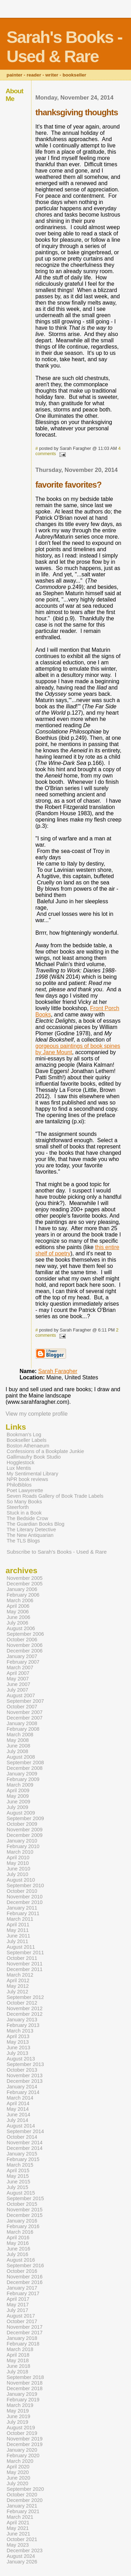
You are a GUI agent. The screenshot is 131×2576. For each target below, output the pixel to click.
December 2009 (25, 1835)
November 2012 (25, 2008)
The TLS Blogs (23, 1541)
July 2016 (17, 2254)
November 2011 (25, 1963)
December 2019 (25, 2444)
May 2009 (18, 1796)
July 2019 (17, 2422)
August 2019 (21, 2427)
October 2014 (22, 2137)
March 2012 (20, 1975)
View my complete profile (37, 1414)
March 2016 (20, 2232)
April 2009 (18, 1790)
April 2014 (18, 2103)
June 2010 (18, 1868)
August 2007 (21, 1695)
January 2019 (22, 2394)
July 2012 (17, 1991)
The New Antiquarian (30, 1535)
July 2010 (17, 1874)
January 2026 (22, 2561)
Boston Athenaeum (28, 1445)
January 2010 (22, 1841)
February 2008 (23, 1729)
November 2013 (25, 2075)
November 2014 (25, 2142)
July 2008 (17, 1751)
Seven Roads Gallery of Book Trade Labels (55, 1496)
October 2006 (22, 1639)
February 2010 (23, 1846)
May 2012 (18, 1986)
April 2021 (18, 2522)
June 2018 (18, 2366)
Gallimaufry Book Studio (34, 1457)
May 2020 (18, 2472)
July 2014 (17, 2120)
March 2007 (20, 1667)
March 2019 (20, 2405)
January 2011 (22, 1908)
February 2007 (23, 1662)
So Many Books (24, 1501)
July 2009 (17, 1807)
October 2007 (22, 1706)
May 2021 (18, 2528)
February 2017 (23, 2293)
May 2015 (18, 2176)
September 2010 (25, 1885)
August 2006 (21, 1628)
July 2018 (17, 2371)
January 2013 (22, 2019)
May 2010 (18, 1863)
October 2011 (22, 1958)
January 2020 (22, 2450)
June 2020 (18, 2478)
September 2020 (25, 2489)
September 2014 (25, 2131)
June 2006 (18, 1617)
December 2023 (25, 2550)
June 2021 (18, 2534)
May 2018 (18, 2360)
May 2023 (18, 2545)
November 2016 (25, 2276)
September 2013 (25, 2064)
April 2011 (18, 1924)
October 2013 (22, 2070)
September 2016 (25, 2265)
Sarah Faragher (57, 1371)
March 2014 (20, 2098)
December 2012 (25, 2014)
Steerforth (18, 1507)
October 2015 (22, 2204)
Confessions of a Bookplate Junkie (45, 1451)
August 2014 (21, 2126)
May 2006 (18, 1611)
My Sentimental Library (32, 1473)
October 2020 (22, 2494)
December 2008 (25, 1768)
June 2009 (18, 1801)
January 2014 (22, 2086)
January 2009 (22, 1773)
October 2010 (22, 1891)
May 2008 (18, 1740)
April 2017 (18, 2299)
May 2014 (18, 2109)
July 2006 (17, 1623)
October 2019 (22, 2433)
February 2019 (23, 2399)
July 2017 (17, 2310)
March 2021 (20, 2517)
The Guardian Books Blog (35, 1524)
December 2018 (25, 2388)
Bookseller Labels (26, 1440)
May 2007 (18, 1678)
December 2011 (25, 1969)
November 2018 (25, 2383)
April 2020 (18, 2466)
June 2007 (18, 1684)
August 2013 (21, 2058)
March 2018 (20, 2349)
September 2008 (25, 1762)
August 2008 (21, 1757)
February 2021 (23, 2511)
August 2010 (21, 1880)
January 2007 (22, 1656)
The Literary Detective (31, 1529)
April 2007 (18, 1673)
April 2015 (18, 2170)
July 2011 (17, 1941)
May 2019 (18, 2411)
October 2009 (22, 1824)
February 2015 (23, 2159)
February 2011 (23, 1913)
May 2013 (18, 2042)
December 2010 (25, 1902)
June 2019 (18, 2416)
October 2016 (22, 2271)
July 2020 (17, 2483)
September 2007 (25, 1701)
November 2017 (25, 2327)
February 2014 (23, 2092)
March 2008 (20, 1734)
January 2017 (22, 2288)
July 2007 (17, 1690)
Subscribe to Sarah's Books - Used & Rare (57, 1552)
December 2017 (25, 2332)
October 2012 (22, 2003)
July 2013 (17, 2053)
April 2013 (18, 2036)
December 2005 (25, 1583)
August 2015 (21, 2193)
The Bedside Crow (27, 1518)
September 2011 (25, 1952)
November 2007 (25, 1712)
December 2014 (25, 2148)
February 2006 (23, 1595)
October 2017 (22, 2321)
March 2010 (20, 1852)
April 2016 (18, 2237)
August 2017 (21, 2316)
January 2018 (22, 2338)
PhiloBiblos (19, 1485)
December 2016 (25, 2282)
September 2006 (25, 1634)
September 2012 (25, 1997)
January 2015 (22, 2154)
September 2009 (25, 1818)
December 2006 (25, 1651)
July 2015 (17, 2187)
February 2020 (23, 2455)
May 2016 (18, 2243)
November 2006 (25, 1645)
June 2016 (18, 2249)
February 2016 (23, 2226)
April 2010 (18, 1857)
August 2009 (21, 1813)
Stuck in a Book (24, 1513)
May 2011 (18, 1930)
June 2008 (18, 1746)
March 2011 (20, 1919)
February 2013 (23, 2025)
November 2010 (25, 1896)
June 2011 (18, 1936)
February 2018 (23, 2344)
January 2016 (22, 2221)
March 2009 (20, 1785)
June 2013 (18, 2047)
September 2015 (25, 2198)
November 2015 (25, 2209)
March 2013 (20, 2031)
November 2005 (25, 1578)
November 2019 (25, 2439)
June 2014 (18, 2114)
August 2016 (21, 2260)
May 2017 (18, 2304)
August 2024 (21, 2556)
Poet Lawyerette (25, 1490)
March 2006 (20, 1600)
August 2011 (21, 1947)
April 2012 (18, 1980)
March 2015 (20, 2165)
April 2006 (18, 1606)
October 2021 (22, 2539)
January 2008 (22, 1723)
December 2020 (25, 2500)
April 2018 (18, 2355)
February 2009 (23, 1779)
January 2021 (22, 2506)
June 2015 (18, 2181)
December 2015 (25, 2215)
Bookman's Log (24, 1434)
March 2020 (20, 2461)
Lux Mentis (19, 1468)
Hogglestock (20, 1462)
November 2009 (25, 1829)
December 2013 (25, 2081)
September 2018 (25, 2377)
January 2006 (22, 1589)
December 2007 (25, 1718)
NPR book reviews (27, 1479)
